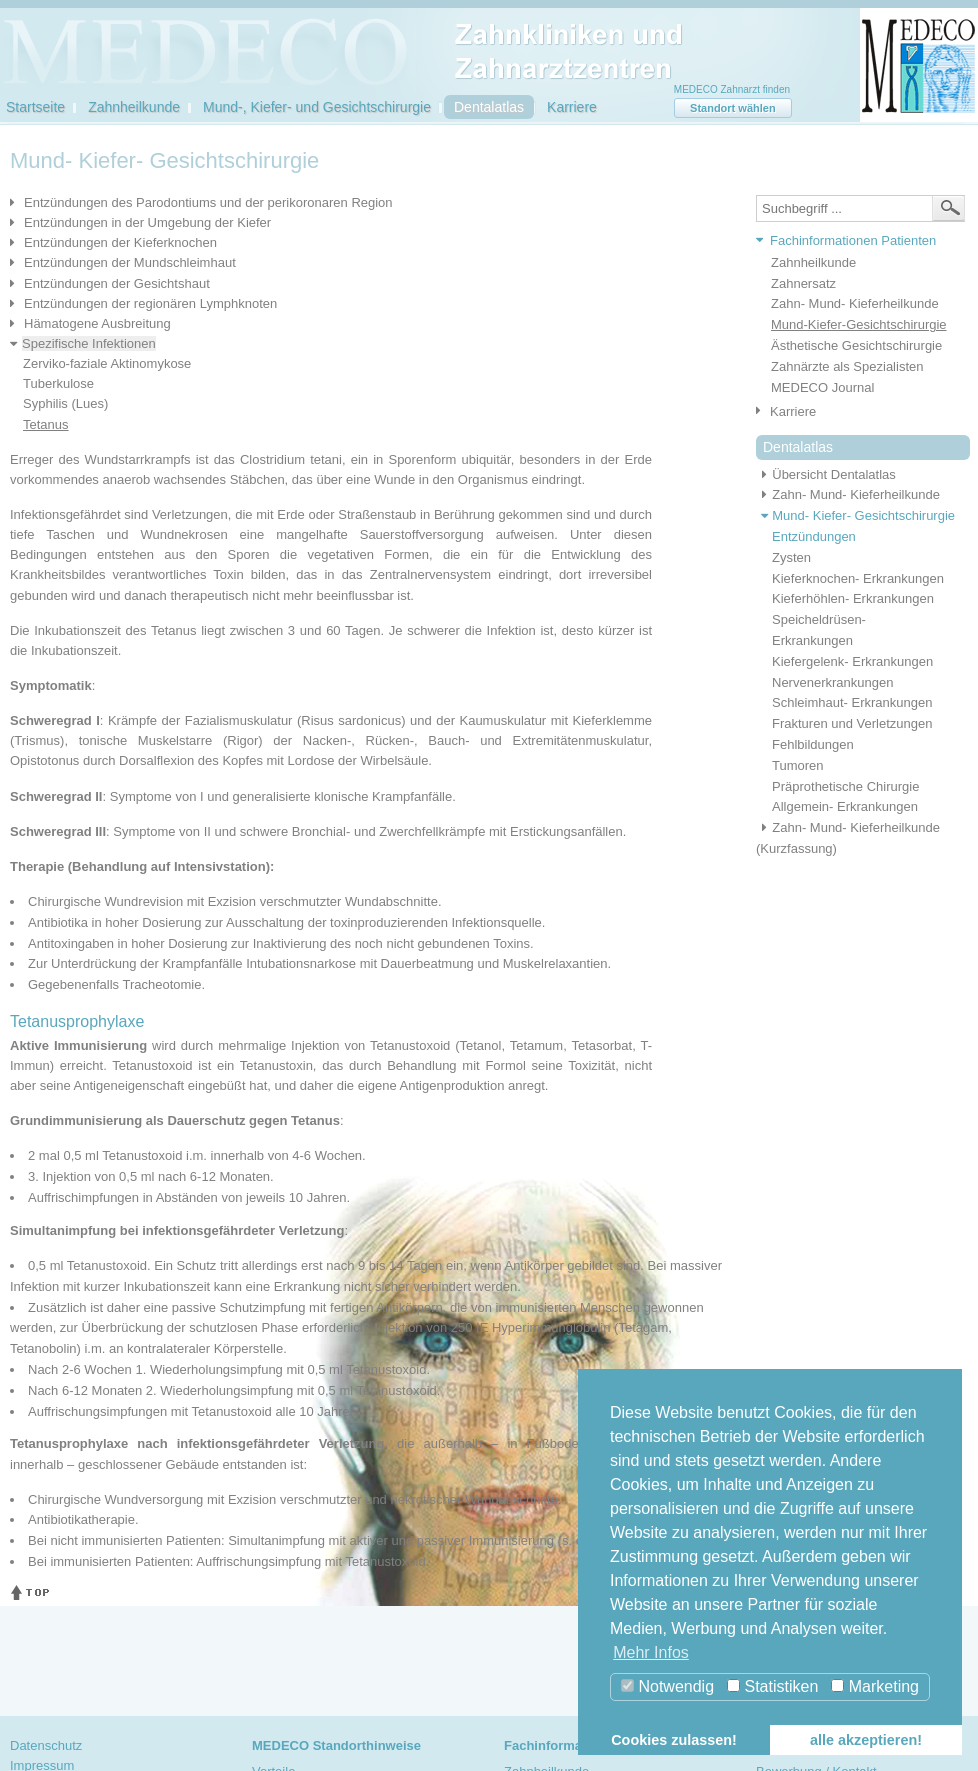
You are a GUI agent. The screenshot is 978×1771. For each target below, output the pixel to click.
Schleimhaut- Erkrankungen (852, 702)
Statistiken (772, 1686)
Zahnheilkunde (134, 107)
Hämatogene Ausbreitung (97, 323)
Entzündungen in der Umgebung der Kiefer (147, 222)
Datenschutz (46, 1745)
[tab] (855, 241)
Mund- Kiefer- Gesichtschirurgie (855, 515)
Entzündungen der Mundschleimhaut (130, 262)
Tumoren (798, 765)
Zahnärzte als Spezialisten (847, 366)
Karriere (572, 107)
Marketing (875, 1686)
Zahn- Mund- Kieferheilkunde (855, 303)
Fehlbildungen (813, 744)
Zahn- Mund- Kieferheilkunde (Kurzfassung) (848, 838)
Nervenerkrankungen (832, 682)
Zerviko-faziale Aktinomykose (107, 363)
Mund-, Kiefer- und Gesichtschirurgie (317, 107)
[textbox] (860, 208)
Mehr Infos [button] (651, 1652)
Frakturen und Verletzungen (852, 723)
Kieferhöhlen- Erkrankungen (853, 598)
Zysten (791, 557)
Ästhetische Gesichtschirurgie (856, 345)
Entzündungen (814, 536)
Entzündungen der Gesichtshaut (117, 283)
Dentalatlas (489, 107)
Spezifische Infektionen (89, 343)
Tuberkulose (58, 383)
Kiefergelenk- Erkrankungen (852, 661)
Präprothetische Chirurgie (845, 786)
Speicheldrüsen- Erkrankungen (819, 630)
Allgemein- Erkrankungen (845, 806)
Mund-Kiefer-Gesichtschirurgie (859, 324)
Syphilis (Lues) (65, 403)
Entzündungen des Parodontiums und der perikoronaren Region (208, 202)
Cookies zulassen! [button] (674, 1740)
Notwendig (667, 1686)
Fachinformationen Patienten (853, 240)
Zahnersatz (803, 283)
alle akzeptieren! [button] (866, 1740)
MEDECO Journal (822, 387)
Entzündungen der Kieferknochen (120, 242)
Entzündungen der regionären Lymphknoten (150, 303)
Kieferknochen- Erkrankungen (858, 578)
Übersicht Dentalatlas (826, 474)
